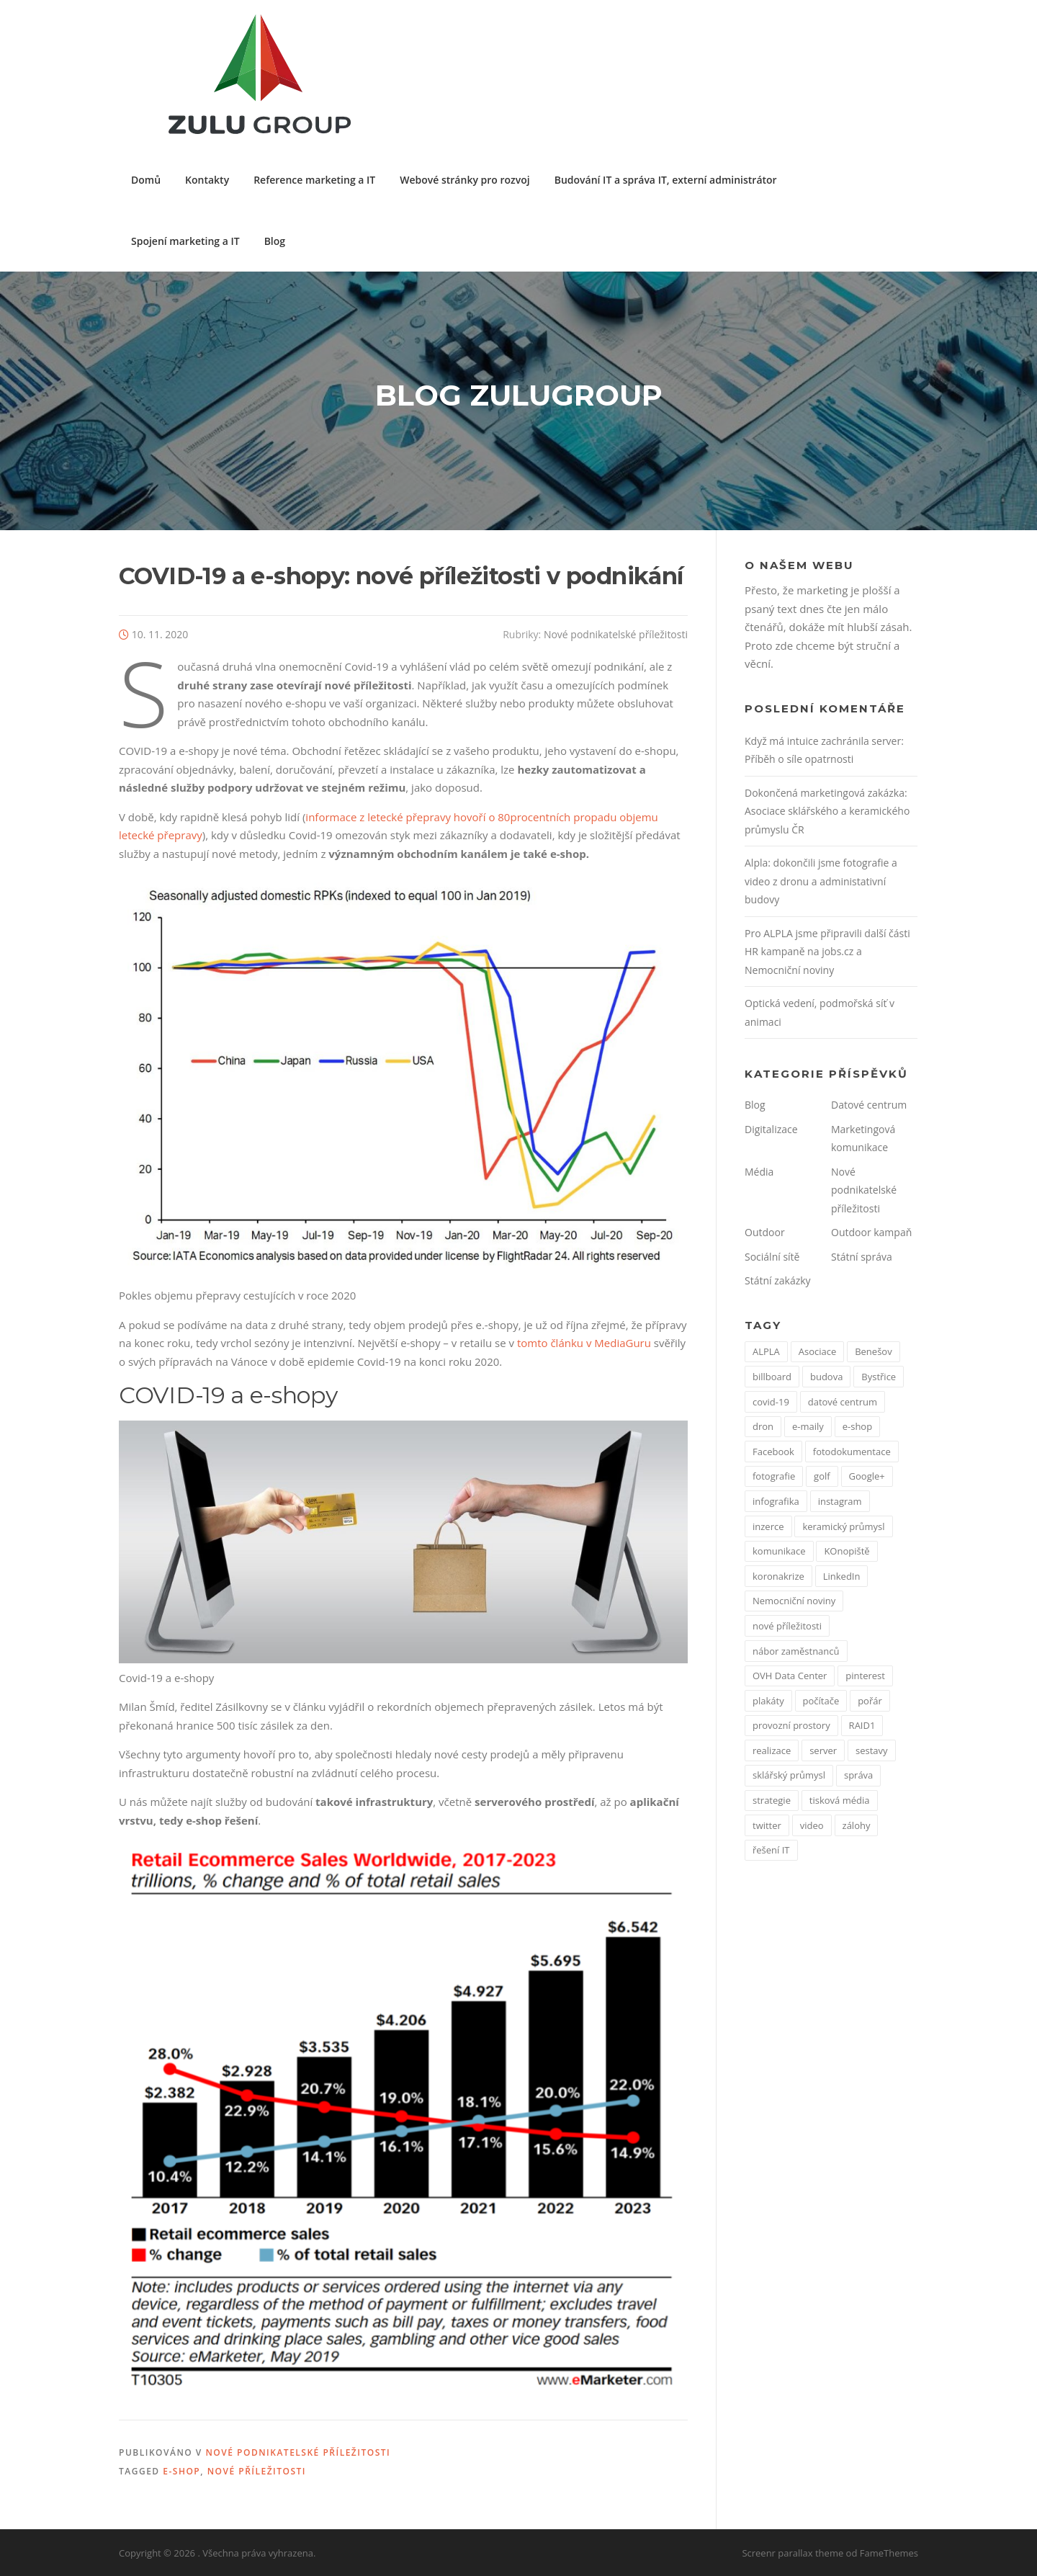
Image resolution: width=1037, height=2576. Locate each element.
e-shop (181, 2471)
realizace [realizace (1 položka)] (772, 1750)
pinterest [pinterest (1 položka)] (865, 1675)
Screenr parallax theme (792, 2552)
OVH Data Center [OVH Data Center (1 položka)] (790, 1675)
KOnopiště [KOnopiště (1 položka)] (846, 1550)
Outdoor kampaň (871, 1232)
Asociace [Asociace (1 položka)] (818, 1351)
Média (759, 1172)
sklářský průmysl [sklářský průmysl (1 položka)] (789, 1774)
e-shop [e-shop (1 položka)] (857, 1426)
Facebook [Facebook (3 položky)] (773, 1451)
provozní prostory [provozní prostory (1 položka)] (791, 1725)
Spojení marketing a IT (185, 241)
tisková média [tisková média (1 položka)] (839, 1800)
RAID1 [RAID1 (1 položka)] (862, 1725)
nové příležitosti (256, 2471)
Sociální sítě (772, 1257)
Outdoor (765, 1232)
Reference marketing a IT (314, 180)
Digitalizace (771, 1129)
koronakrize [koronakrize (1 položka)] (778, 1576)
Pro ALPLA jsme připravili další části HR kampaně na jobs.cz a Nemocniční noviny (827, 951)
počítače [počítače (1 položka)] (821, 1700)
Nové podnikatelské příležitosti (616, 634)
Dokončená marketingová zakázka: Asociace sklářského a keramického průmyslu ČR (827, 811)
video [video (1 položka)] (812, 1825)
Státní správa (861, 1257)
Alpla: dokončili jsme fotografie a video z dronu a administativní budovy (821, 881)
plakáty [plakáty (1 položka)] (768, 1700)
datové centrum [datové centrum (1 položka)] (842, 1401)
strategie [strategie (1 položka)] (772, 1800)
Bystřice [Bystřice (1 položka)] (878, 1376)
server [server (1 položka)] (823, 1750)
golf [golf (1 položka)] (822, 1476)
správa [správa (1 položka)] (858, 1774)
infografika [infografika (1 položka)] (776, 1501)
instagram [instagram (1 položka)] (840, 1501)
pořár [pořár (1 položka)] (870, 1700)
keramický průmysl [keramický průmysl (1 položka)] (843, 1526)
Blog (274, 241)
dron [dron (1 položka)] (763, 1426)
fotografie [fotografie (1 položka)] (774, 1476)
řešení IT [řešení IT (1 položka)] (771, 1849)
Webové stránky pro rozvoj (464, 180)
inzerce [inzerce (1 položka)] (768, 1526)
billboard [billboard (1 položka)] (772, 1376)
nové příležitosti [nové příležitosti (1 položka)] (787, 1625)
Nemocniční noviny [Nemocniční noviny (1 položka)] (794, 1600)
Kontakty (207, 180)
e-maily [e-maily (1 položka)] (808, 1426)
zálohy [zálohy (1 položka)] (857, 1825)
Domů (146, 180)
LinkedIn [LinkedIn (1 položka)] (842, 1576)
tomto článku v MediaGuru (584, 1343)
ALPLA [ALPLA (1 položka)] (766, 1351)
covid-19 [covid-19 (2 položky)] (771, 1401)
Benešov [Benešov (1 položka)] (873, 1351)
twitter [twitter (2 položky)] (767, 1825)
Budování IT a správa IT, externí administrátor (666, 180)
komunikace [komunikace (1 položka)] (779, 1550)
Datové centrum (869, 1105)
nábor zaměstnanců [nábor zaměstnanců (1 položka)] (796, 1651)
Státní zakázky (778, 1280)
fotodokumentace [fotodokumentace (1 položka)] (852, 1451)
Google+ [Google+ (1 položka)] (867, 1476)
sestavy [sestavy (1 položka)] (872, 1750)
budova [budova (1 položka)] (826, 1376)
